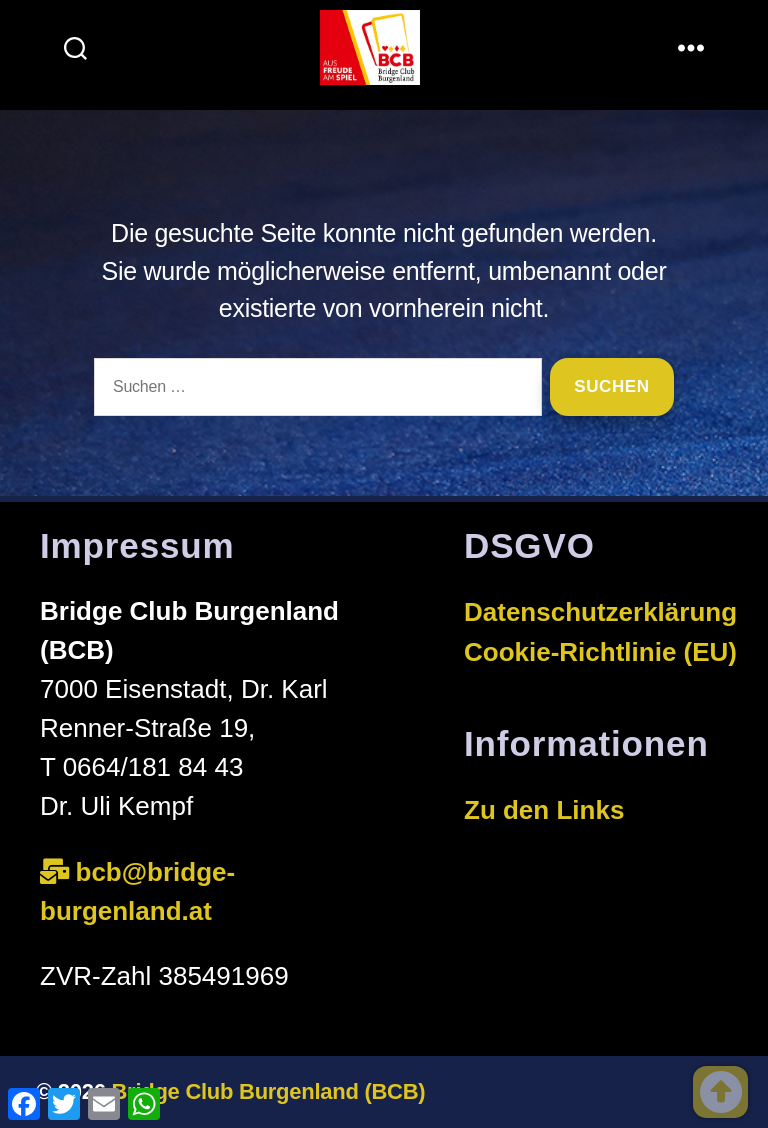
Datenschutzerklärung (600, 612)
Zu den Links (544, 810)
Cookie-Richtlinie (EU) (600, 652)
